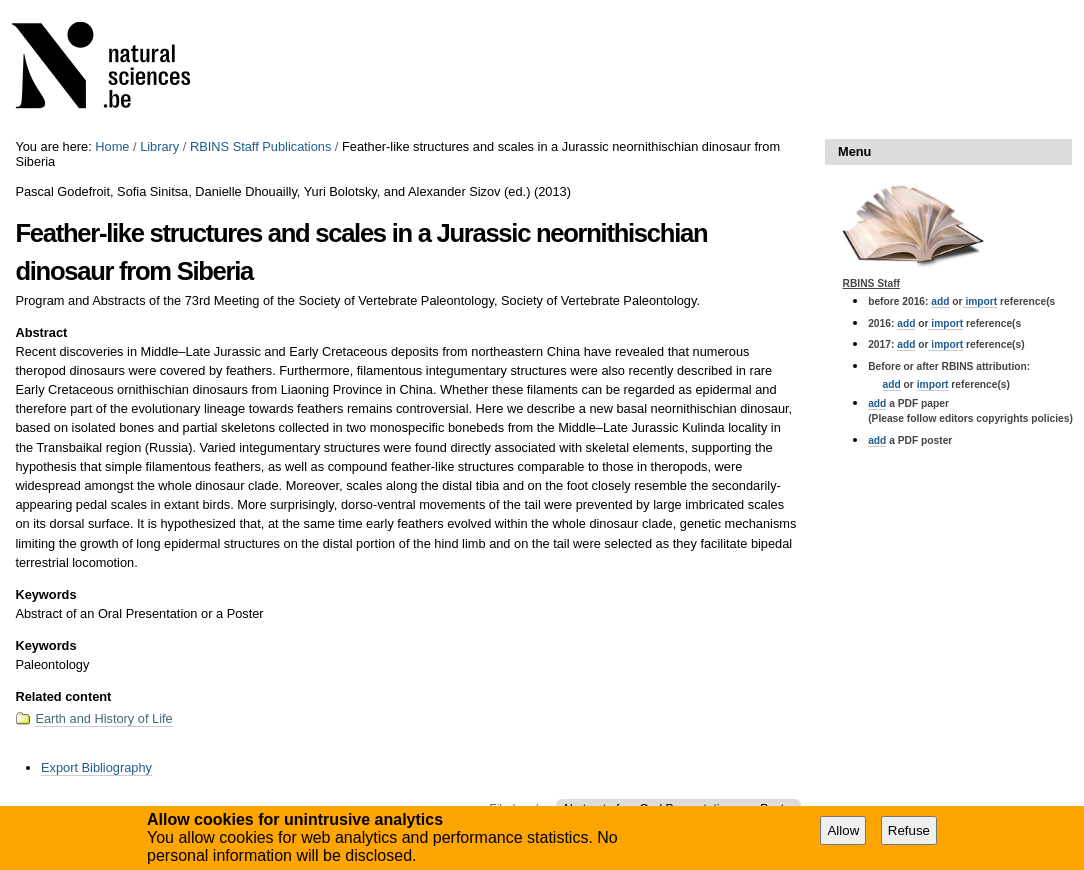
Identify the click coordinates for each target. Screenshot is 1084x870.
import (980, 301)
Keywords (45, 594)
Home (112, 146)
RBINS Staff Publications (260, 146)
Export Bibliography (96, 767)
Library (159, 146)
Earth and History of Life (103, 718)
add (940, 301)
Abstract (41, 332)
